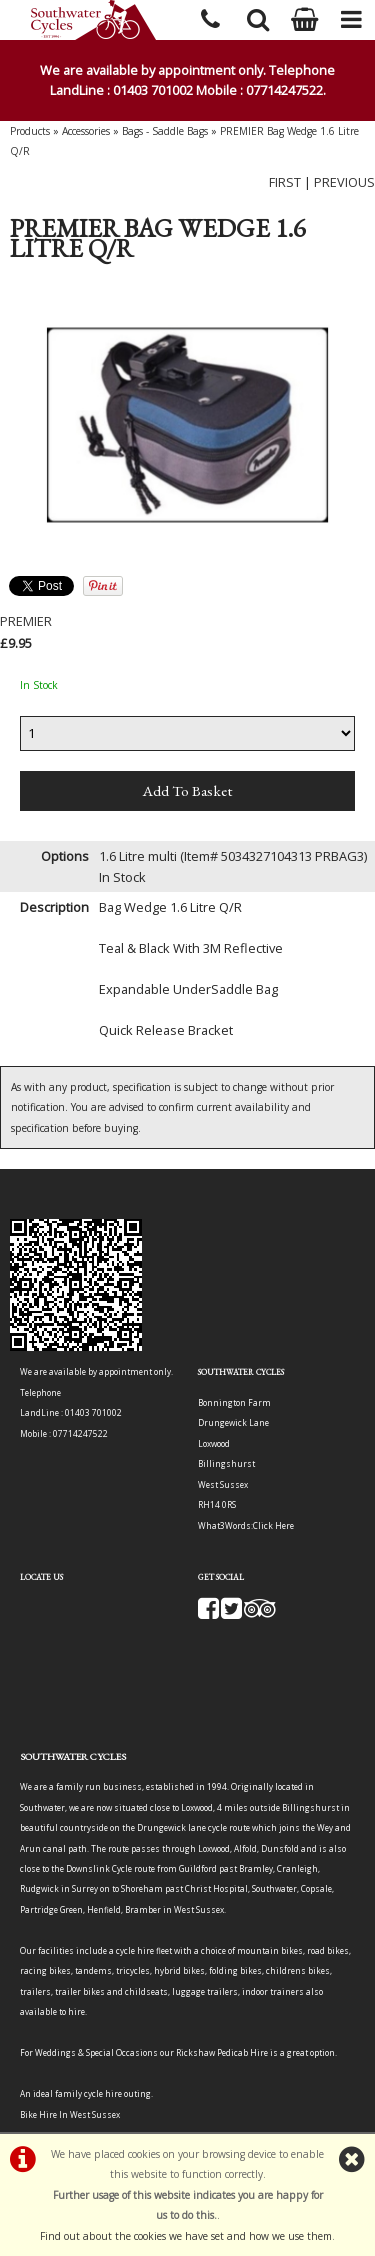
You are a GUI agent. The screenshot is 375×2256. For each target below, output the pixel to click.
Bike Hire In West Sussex (70, 2114)
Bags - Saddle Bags (165, 131)
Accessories (86, 131)
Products (30, 131)
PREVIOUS (344, 182)
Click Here (273, 1525)
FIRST (285, 182)
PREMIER (26, 621)
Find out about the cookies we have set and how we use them (186, 2236)
